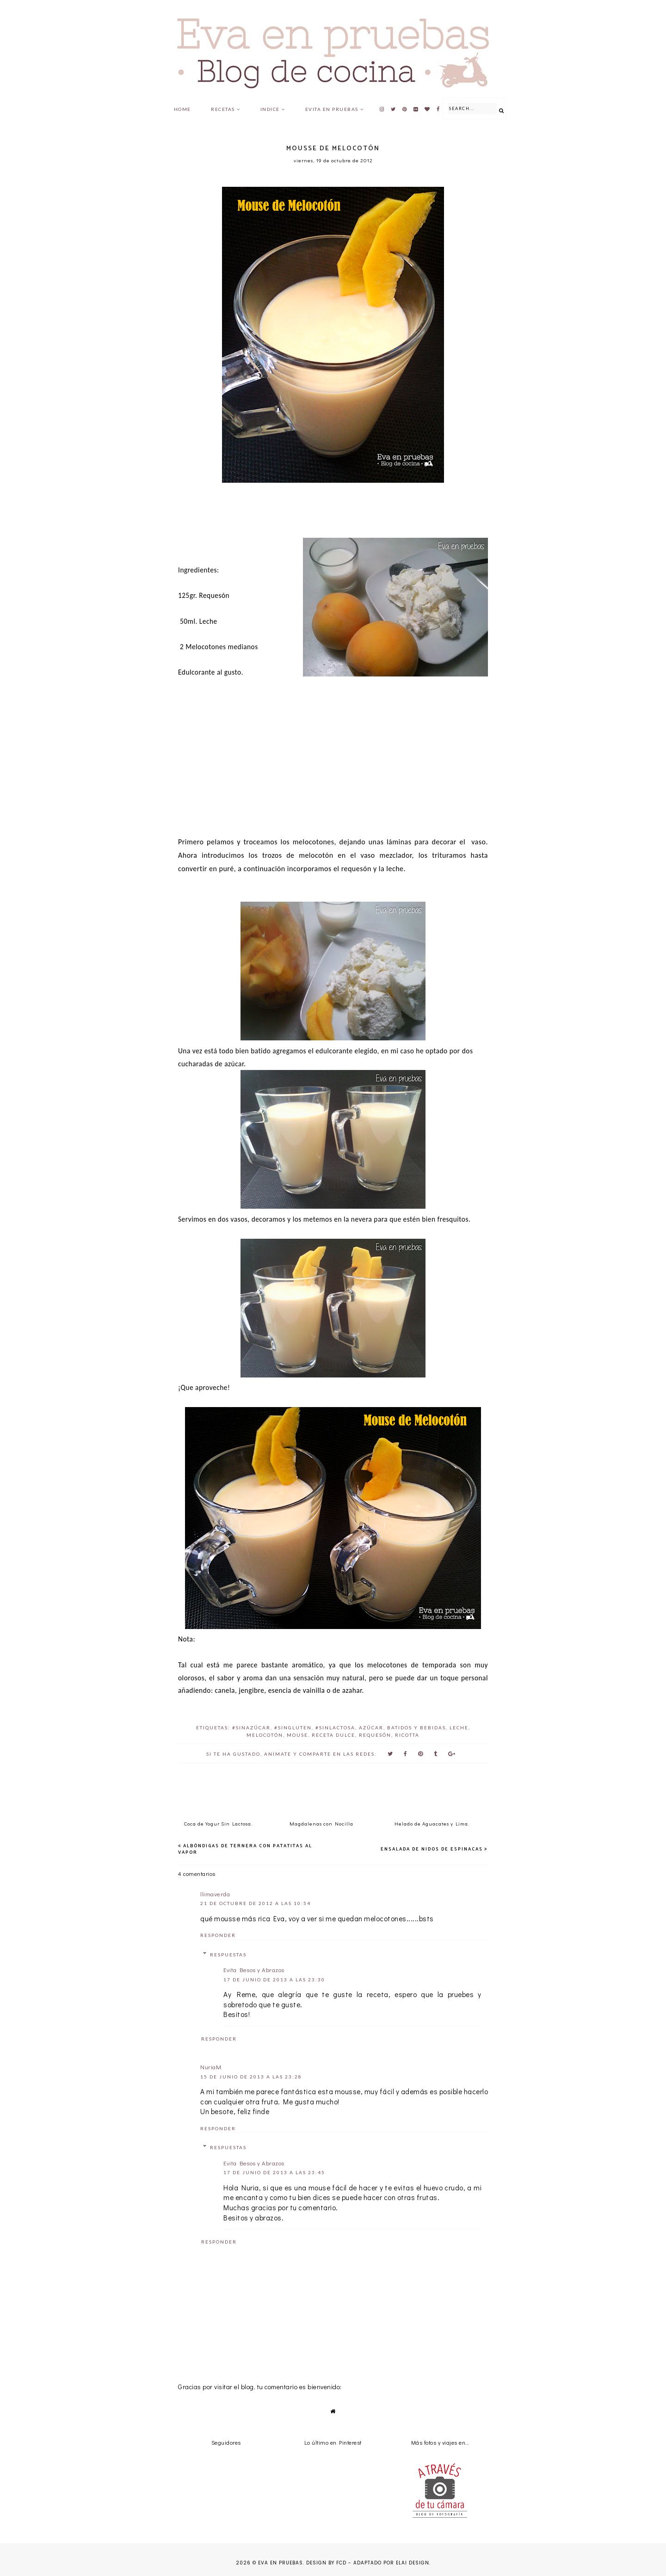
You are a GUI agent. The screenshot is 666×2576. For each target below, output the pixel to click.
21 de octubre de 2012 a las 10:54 (255, 1903)
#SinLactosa (335, 1727)
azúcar (371, 1727)
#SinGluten (293, 1727)
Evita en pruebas (331, 109)
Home (182, 109)
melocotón (265, 1735)
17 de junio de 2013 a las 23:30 (274, 1979)
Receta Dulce (333, 1735)
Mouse (297, 1735)
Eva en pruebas (280, 2562)
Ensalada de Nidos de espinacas (432, 1849)
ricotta (407, 1735)
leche (459, 1727)
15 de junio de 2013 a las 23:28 (251, 2076)
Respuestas (228, 1954)
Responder (218, 1935)
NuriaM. (211, 2067)
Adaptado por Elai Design (391, 2562)
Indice (270, 109)
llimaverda (215, 1894)
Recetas (223, 109)
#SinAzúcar (251, 1727)
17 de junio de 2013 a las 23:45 (274, 2172)
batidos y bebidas (416, 1727)
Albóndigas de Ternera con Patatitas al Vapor (245, 1849)
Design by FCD (326, 2562)
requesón (375, 1735)
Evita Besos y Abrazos (253, 1969)
